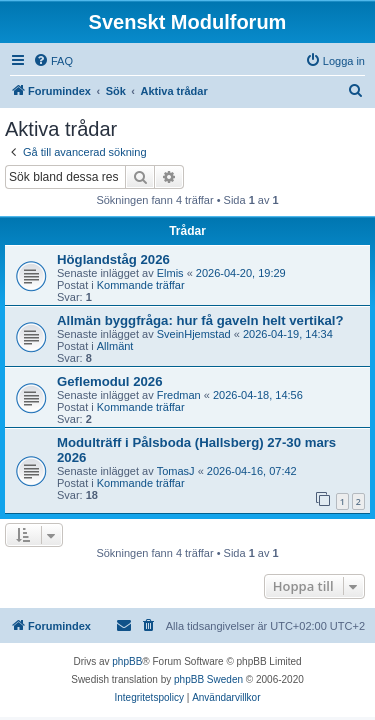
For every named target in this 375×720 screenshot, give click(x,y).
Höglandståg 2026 (113, 259)
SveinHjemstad (194, 334)
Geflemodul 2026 (110, 381)
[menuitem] (53, 61)
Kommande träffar (141, 285)
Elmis (170, 273)
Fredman (179, 395)
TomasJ (176, 471)
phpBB (127, 661)
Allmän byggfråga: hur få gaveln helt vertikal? (200, 320)
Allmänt (115, 346)
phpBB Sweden (208, 679)
